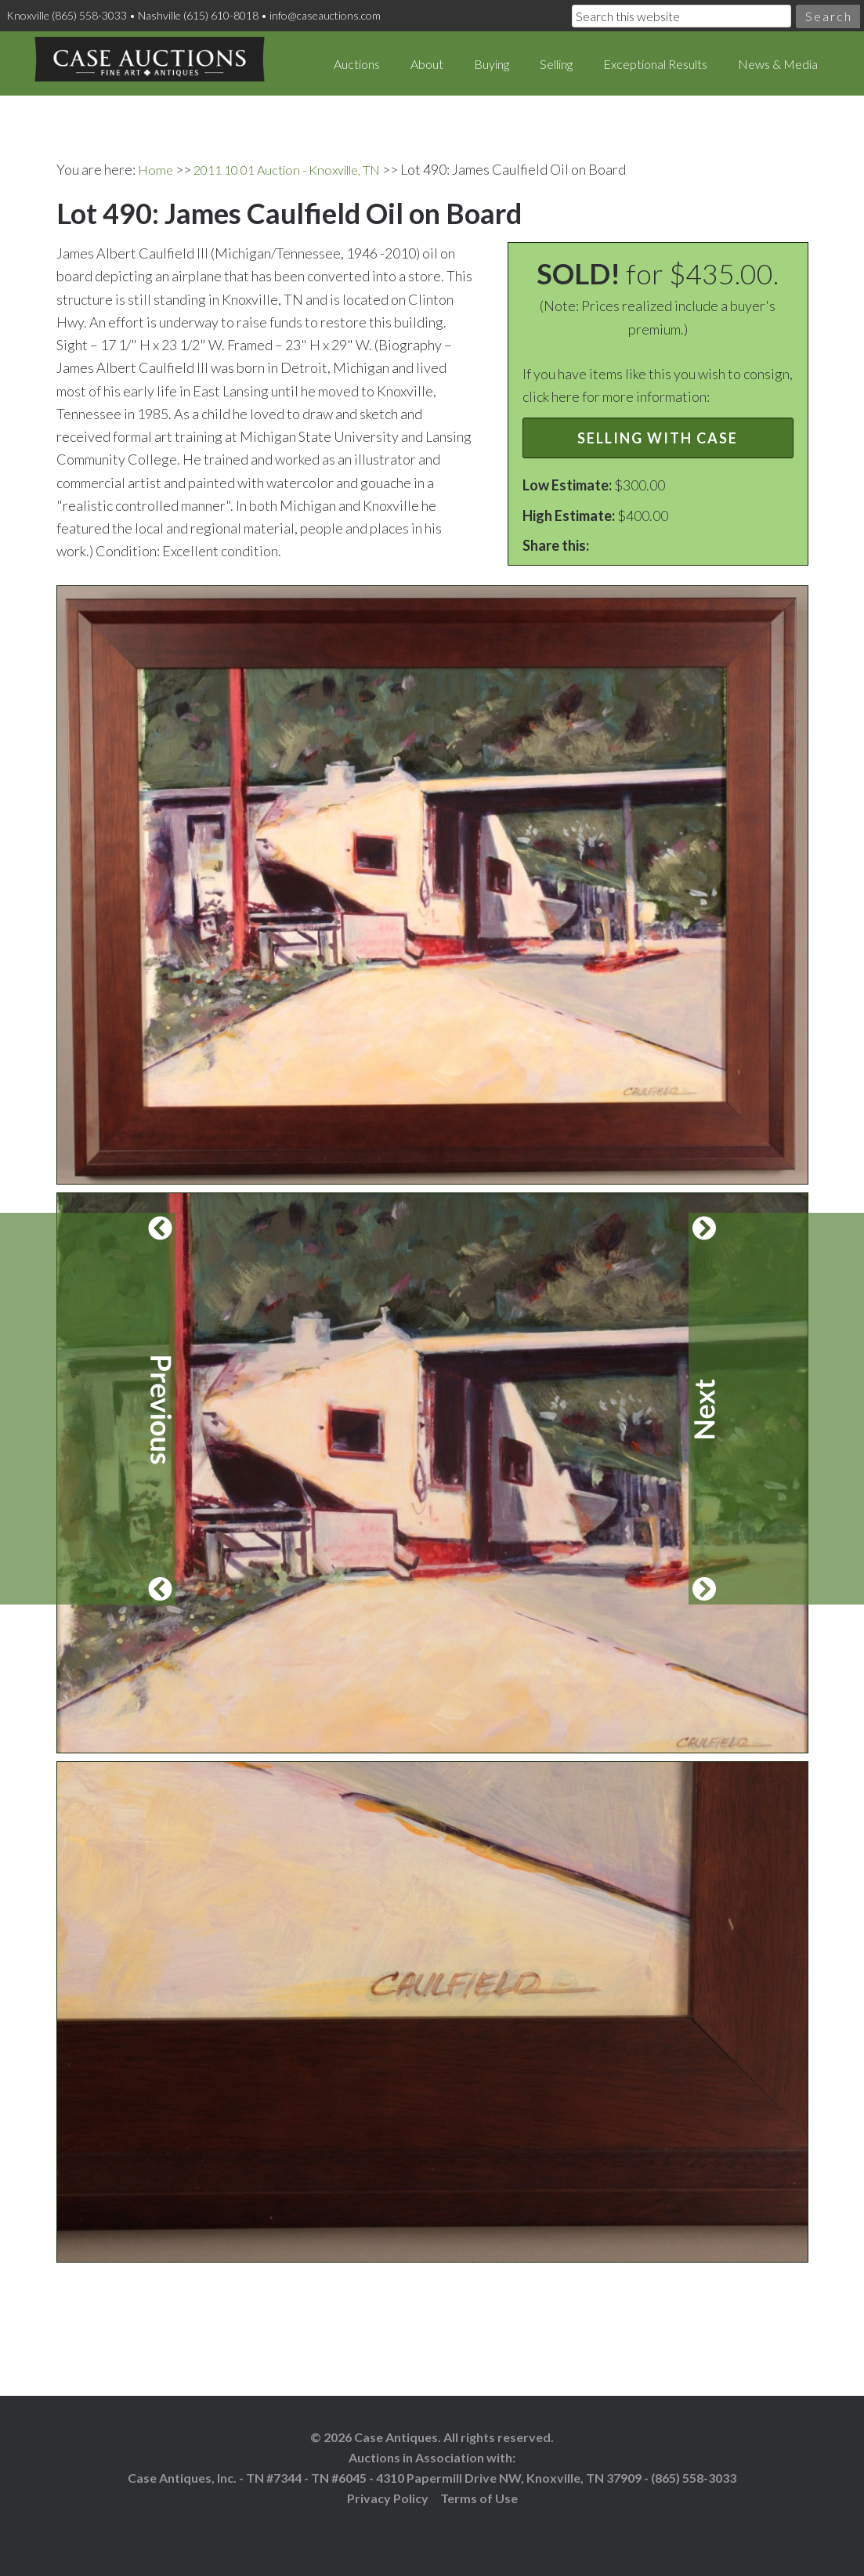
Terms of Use (479, 2496)
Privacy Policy (387, 2496)
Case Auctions (148, 62)
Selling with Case (657, 437)
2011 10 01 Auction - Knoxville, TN (299, 167)
